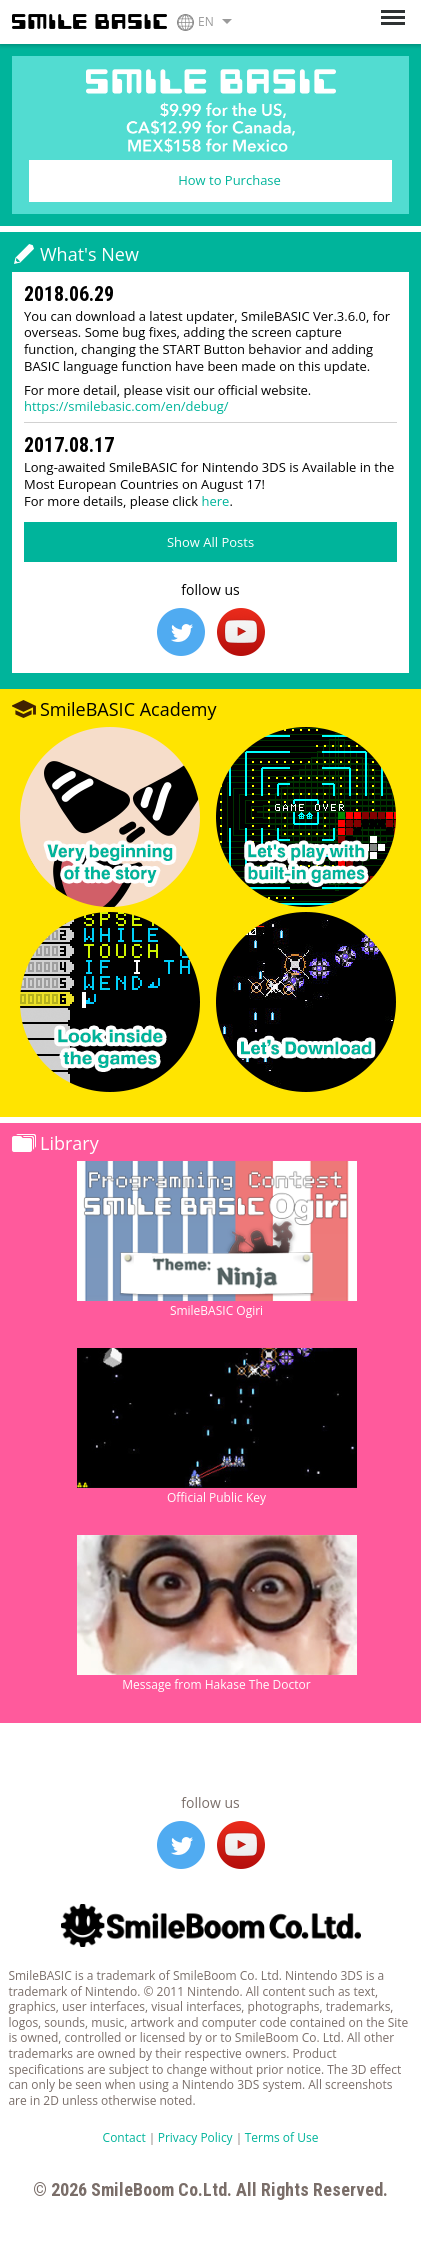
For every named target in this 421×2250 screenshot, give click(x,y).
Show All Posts (210, 542)
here (216, 501)
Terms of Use (282, 2137)
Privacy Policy (195, 2137)
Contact (124, 2137)
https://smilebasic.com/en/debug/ (126, 406)
